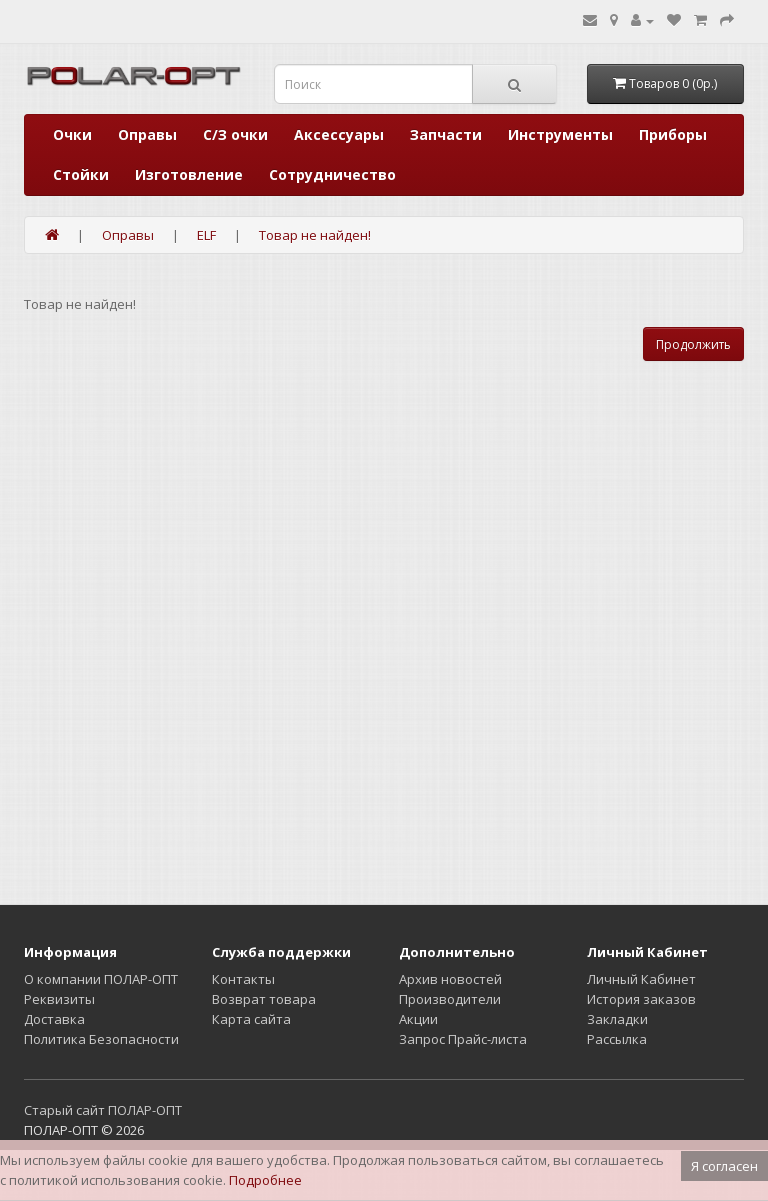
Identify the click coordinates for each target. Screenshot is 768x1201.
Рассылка (617, 1039)
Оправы (147, 134)
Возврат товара (264, 999)
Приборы (673, 134)
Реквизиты (59, 999)
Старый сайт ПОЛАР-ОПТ (103, 1110)
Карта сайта (251, 1019)
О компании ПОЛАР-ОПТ (101, 979)
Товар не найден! (315, 235)
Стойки (81, 174)
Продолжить (693, 344)
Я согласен (724, 1166)
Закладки (617, 1019)
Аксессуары (339, 134)
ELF (206, 235)
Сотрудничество (332, 174)
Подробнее (265, 1180)
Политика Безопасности (101, 1039)
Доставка (54, 1019)
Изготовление (189, 174)
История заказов (641, 999)
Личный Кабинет (641, 979)
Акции (418, 1019)
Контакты (243, 979)
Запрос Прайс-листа (463, 1039)
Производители (450, 999)
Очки (72, 134)
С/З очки (235, 134)
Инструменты (560, 134)
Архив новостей (450, 979)
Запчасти (446, 134)
